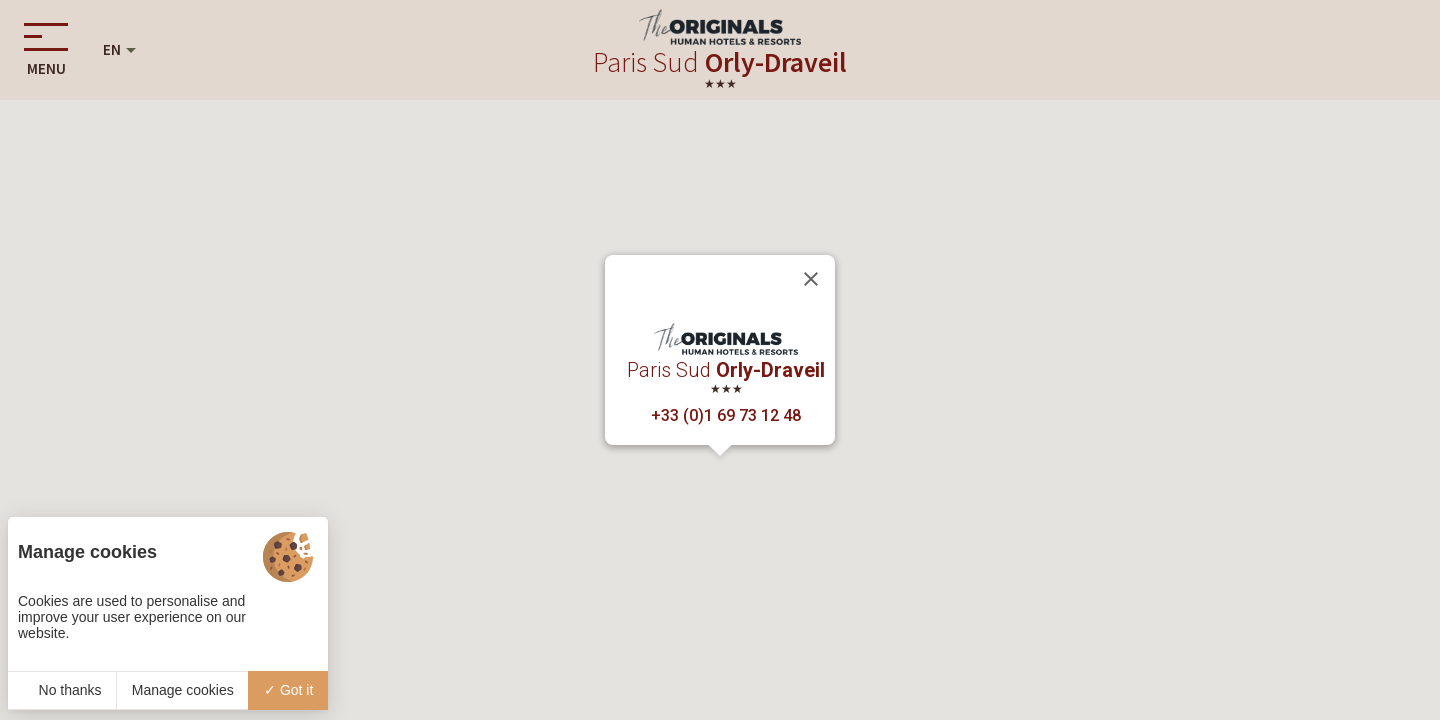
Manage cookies (183, 690)
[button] (720, 474)
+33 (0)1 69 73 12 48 (726, 415)
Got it (288, 690)
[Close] (811, 279)
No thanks (62, 690)
